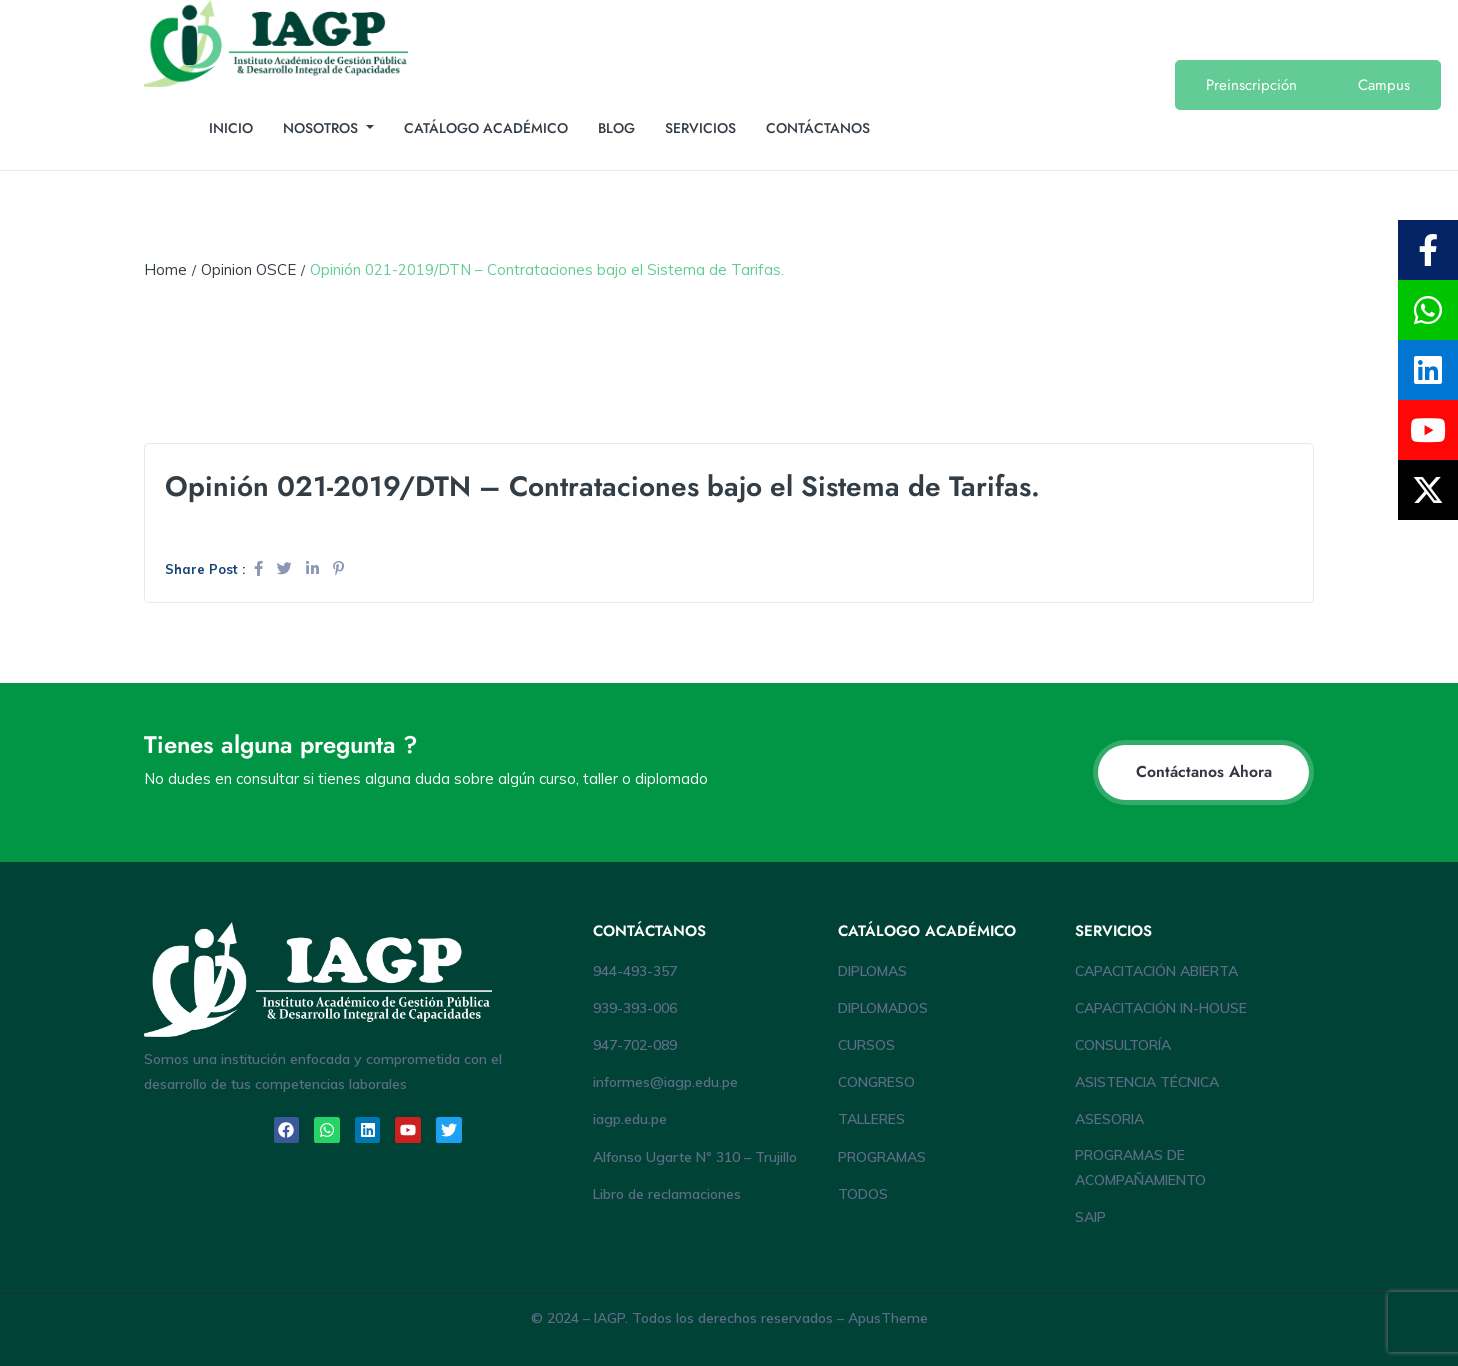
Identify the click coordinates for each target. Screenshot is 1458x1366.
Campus (1384, 85)
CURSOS (866, 1045)
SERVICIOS (700, 128)
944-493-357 (635, 971)
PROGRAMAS (882, 1157)
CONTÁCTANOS (818, 128)
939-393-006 (635, 1008)
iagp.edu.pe (630, 1119)
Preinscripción (1251, 85)
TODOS (863, 1194)
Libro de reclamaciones (667, 1194)
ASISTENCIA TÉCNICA (1147, 1082)
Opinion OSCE (248, 269)
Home (165, 269)
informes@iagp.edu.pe (665, 1082)
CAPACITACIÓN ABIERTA (1156, 971)
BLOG (616, 128)
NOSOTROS (322, 128)
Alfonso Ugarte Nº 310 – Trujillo (695, 1157)
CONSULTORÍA (1123, 1045)
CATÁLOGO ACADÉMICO (486, 128)
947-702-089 (635, 1045)
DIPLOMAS (872, 971)
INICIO (231, 128)
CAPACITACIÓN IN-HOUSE (1161, 1008)
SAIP (1090, 1217)
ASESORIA (1109, 1119)
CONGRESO (876, 1082)
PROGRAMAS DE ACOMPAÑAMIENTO (1140, 1167)
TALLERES (871, 1119)
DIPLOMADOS (883, 1008)
